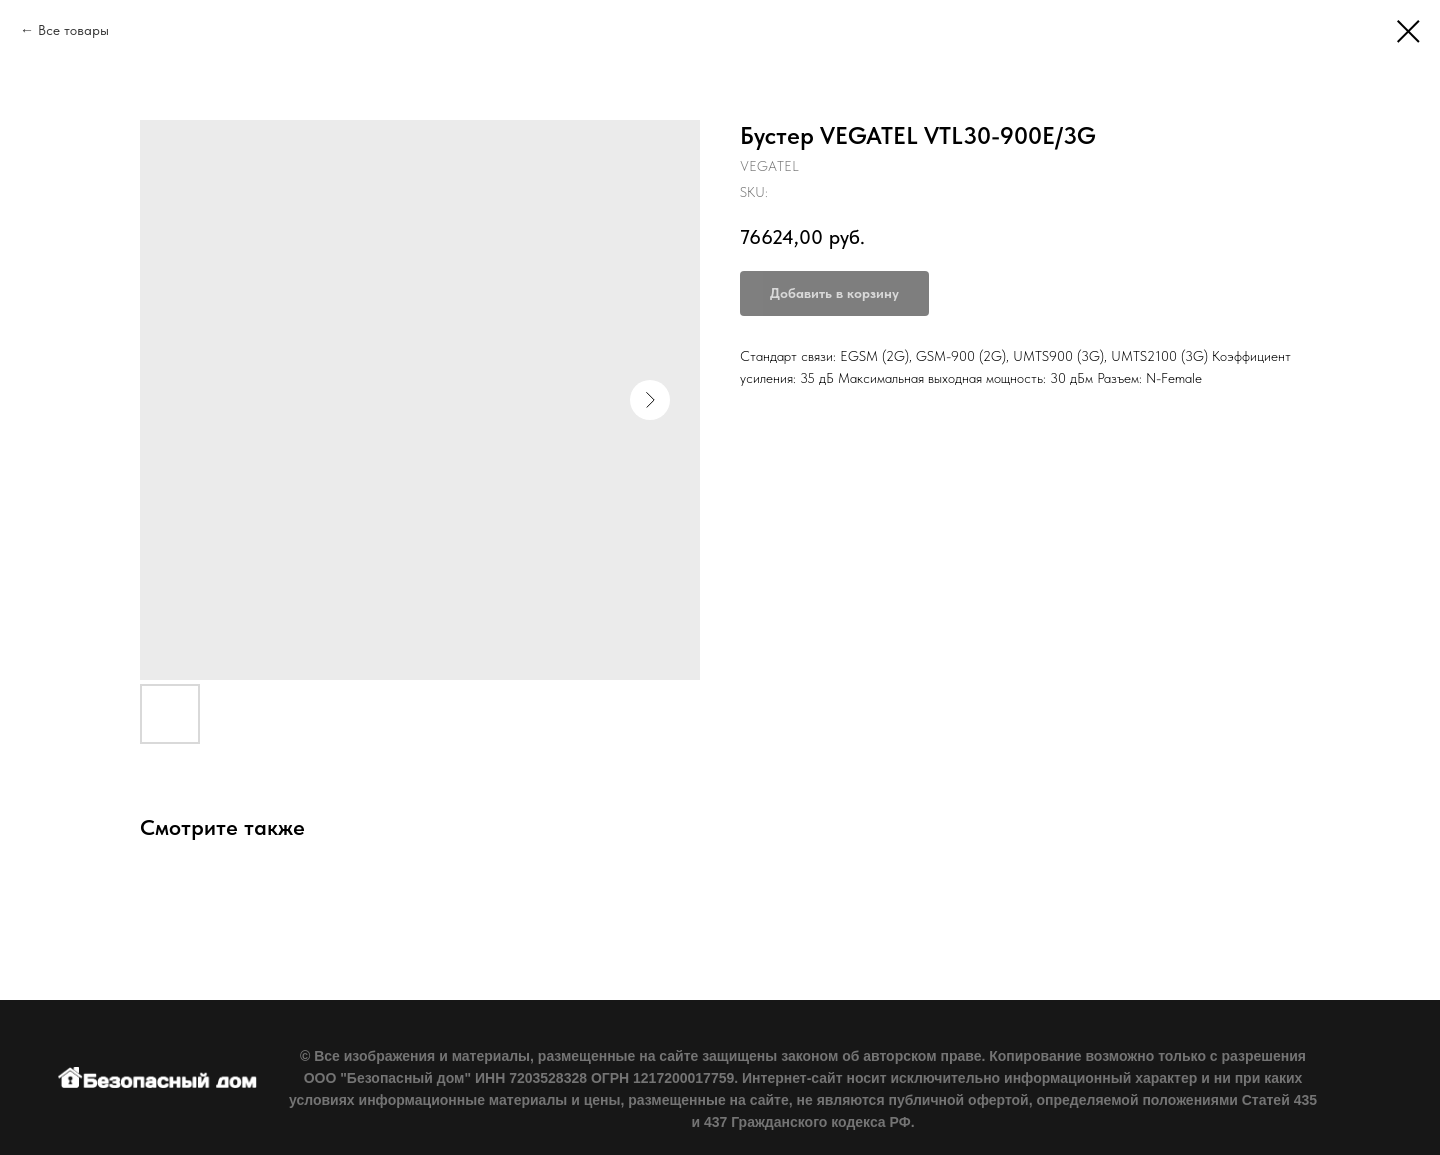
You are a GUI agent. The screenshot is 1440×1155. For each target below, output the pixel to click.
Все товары (73, 30)
